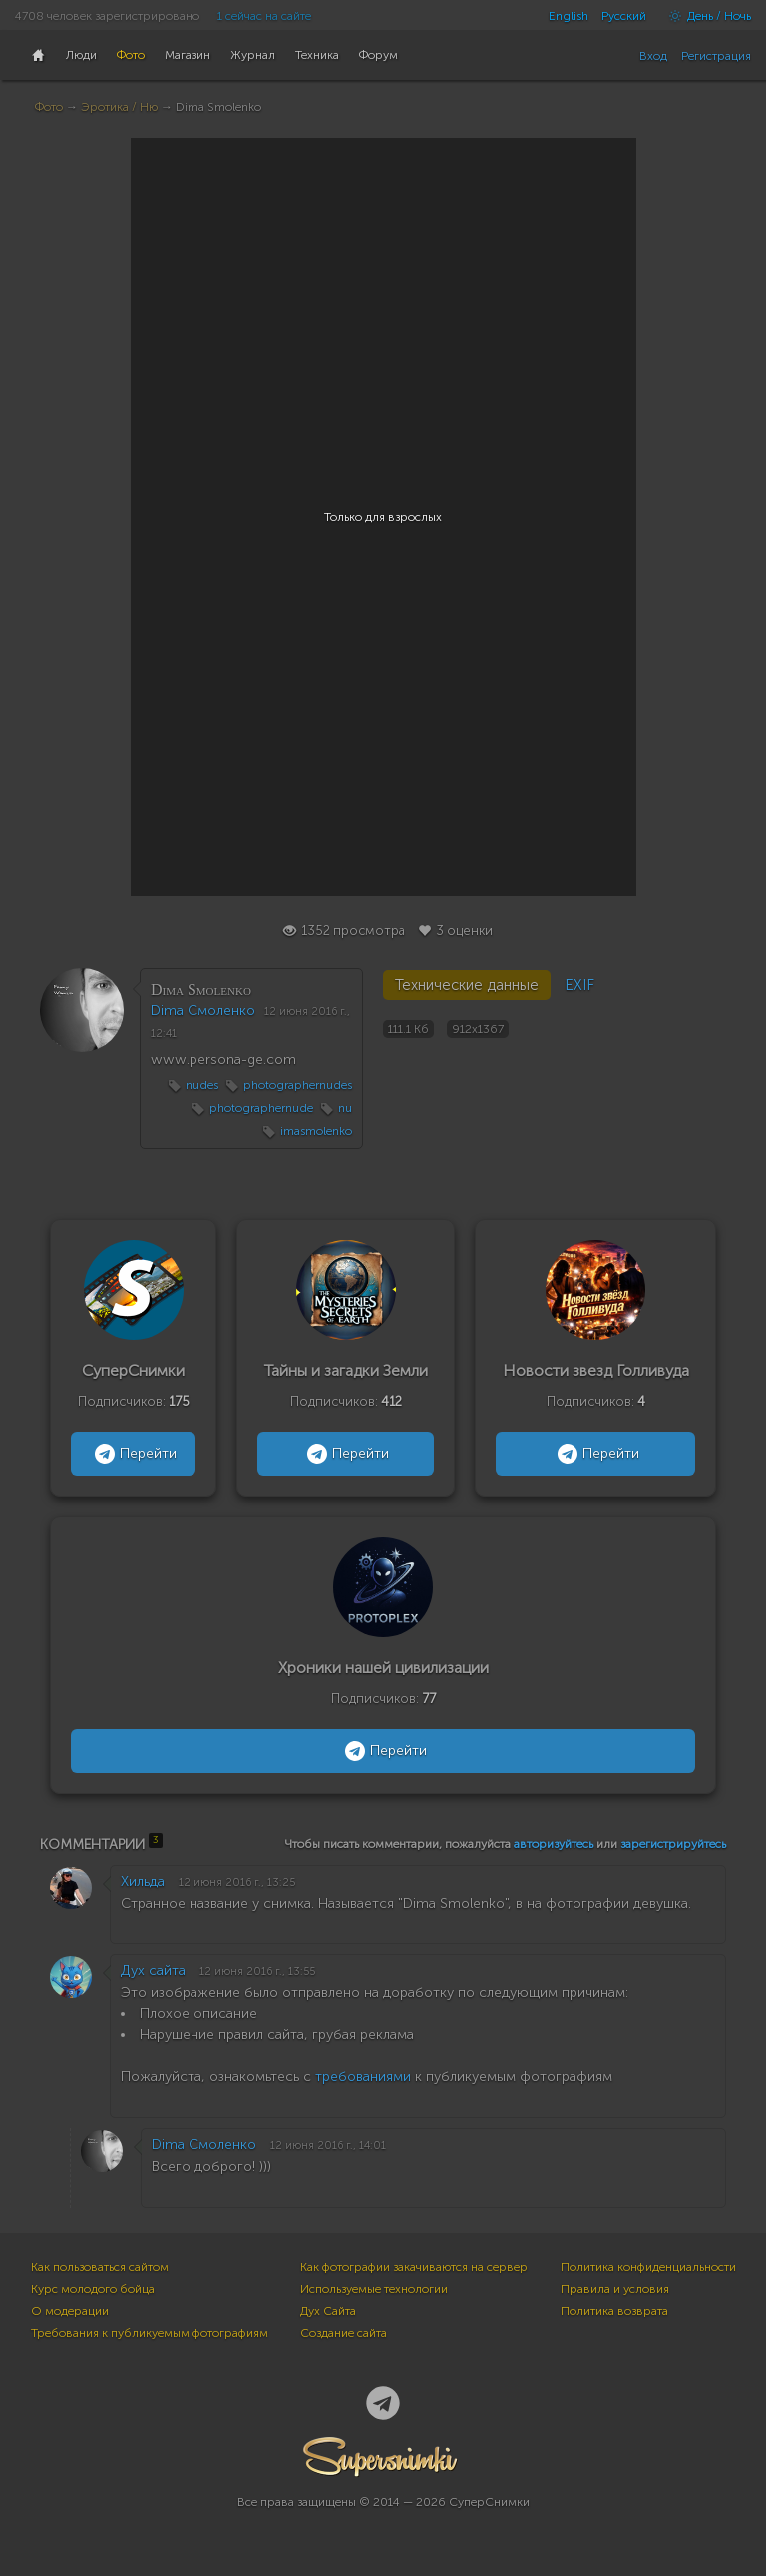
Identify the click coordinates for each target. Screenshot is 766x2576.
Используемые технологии (374, 2289)
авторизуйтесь (553, 1844)
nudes (202, 1085)
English (568, 16)
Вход (653, 56)
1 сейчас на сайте (264, 16)
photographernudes (297, 1085)
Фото (49, 107)
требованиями (363, 2076)
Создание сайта (343, 2333)
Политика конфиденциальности (648, 2267)
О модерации (70, 2311)
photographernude (261, 1108)
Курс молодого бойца (93, 2289)
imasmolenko (316, 1131)
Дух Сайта (328, 2311)
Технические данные (467, 985)
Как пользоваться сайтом (100, 2267)
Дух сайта (153, 1970)
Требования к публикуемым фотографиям (149, 2333)
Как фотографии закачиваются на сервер (414, 2267)
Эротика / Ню (119, 107)
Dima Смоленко (203, 1010)
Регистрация (716, 56)
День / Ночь (705, 16)
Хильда (143, 1881)
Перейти (133, 1454)
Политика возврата (614, 2311)
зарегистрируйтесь (673, 1844)
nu (345, 1108)
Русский (623, 16)
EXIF (579, 985)
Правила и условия (615, 2289)
